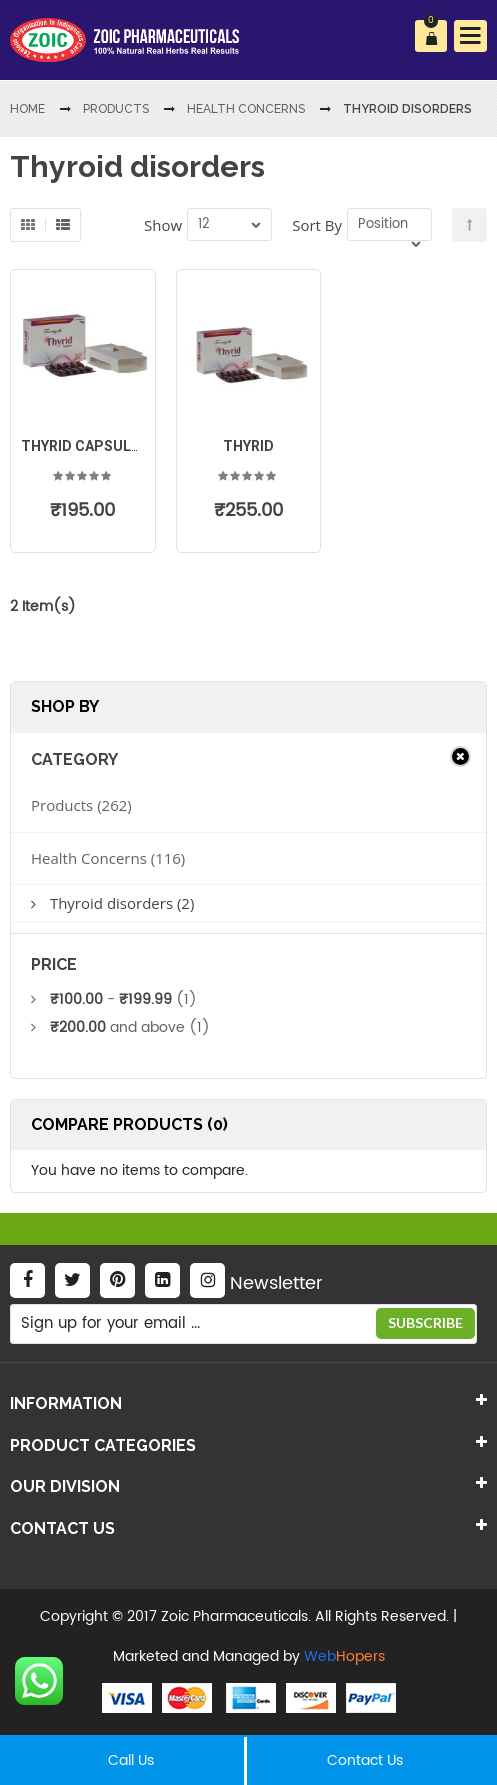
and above (117, 1027)
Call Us (131, 1760)
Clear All (460, 756)
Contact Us (365, 1760)
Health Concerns (89, 858)
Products (62, 805)
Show (163, 225)
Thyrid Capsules (84, 446)
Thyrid (248, 446)
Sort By (317, 225)
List (63, 225)
